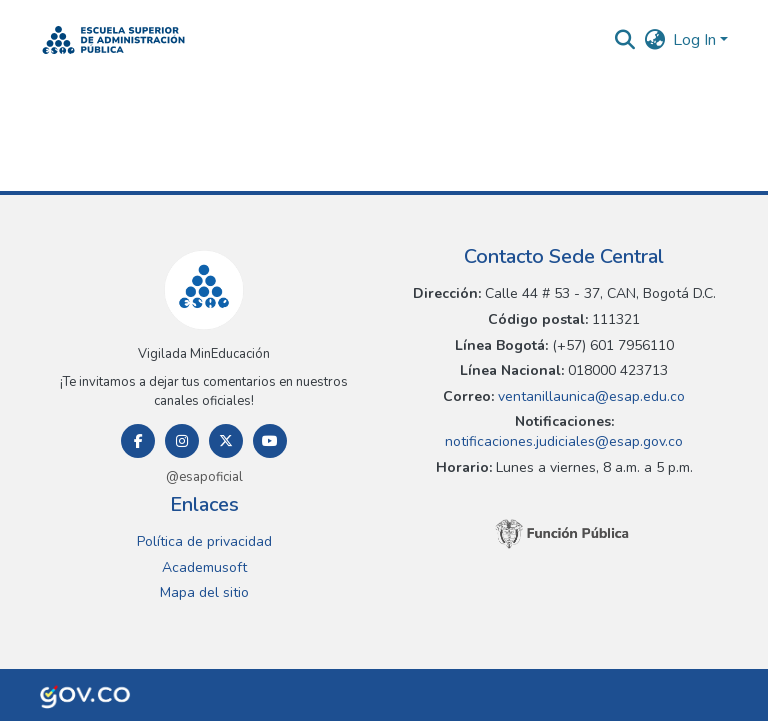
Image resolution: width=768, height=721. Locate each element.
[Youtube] (270, 441)
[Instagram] (182, 441)
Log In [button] (696, 40)
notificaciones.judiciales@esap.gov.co (564, 441)
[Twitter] (226, 441)
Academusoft (204, 567)
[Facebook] (138, 441)
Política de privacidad (204, 541)
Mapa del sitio (204, 592)
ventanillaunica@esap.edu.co (589, 396)
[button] (113, 40)
